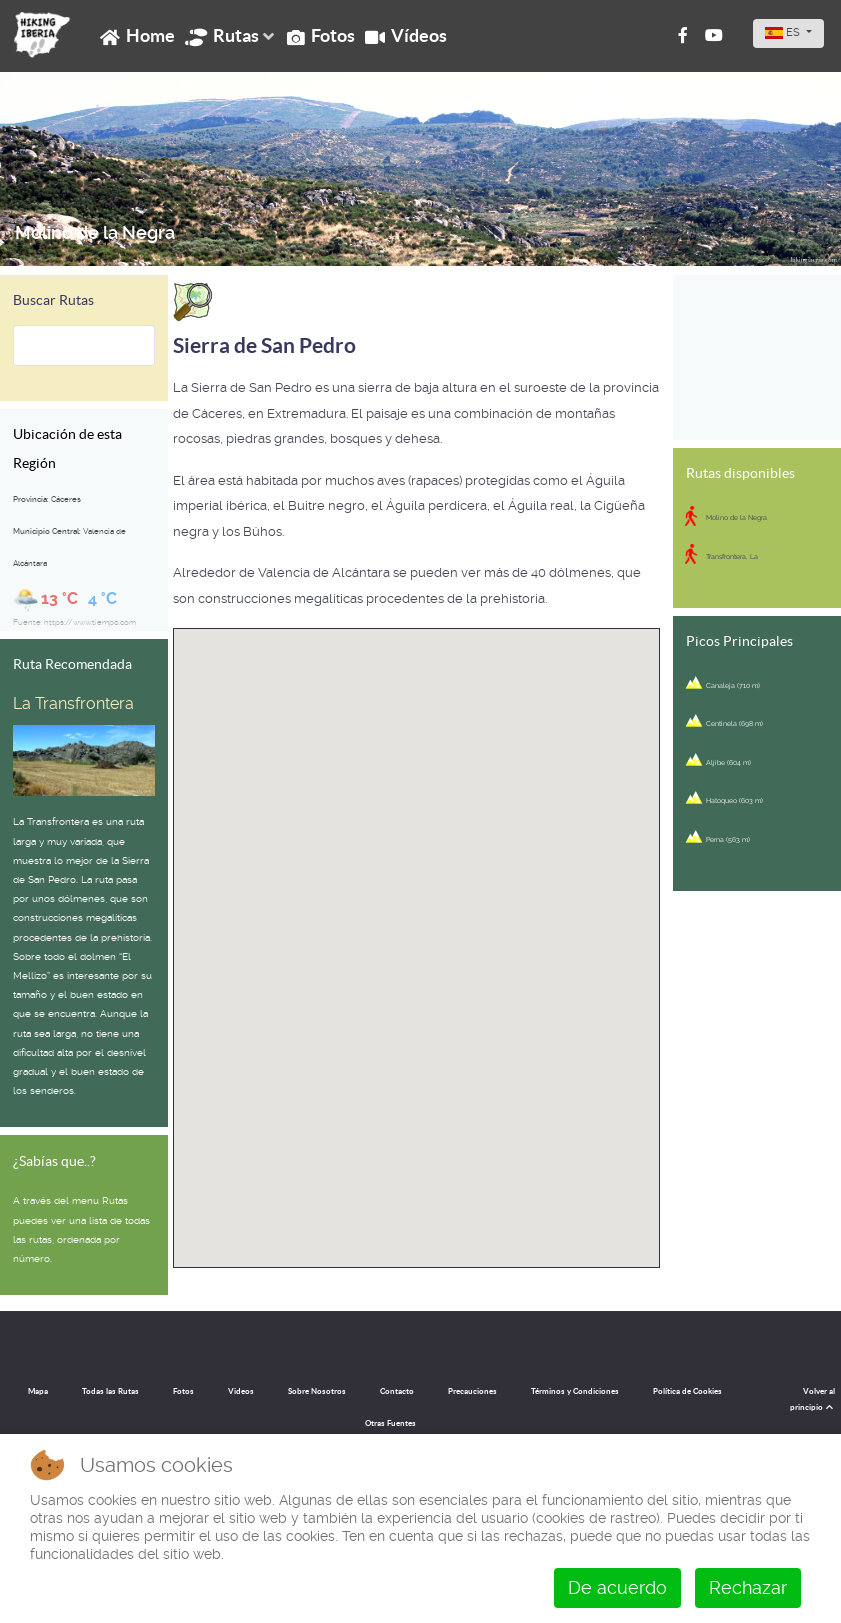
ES (784, 32)
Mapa (38, 1391)
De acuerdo (617, 1587)
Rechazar (748, 1587)
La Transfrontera (73, 703)
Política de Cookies (687, 1391)
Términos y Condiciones (575, 1391)
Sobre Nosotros (317, 1391)
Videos (241, 1391)
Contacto (397, 1391)
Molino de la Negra (95, 233)
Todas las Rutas (110, 1391)
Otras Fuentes (390, 1423)
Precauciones (472, 1391)
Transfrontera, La (732, 556)
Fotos (183, 1391)
